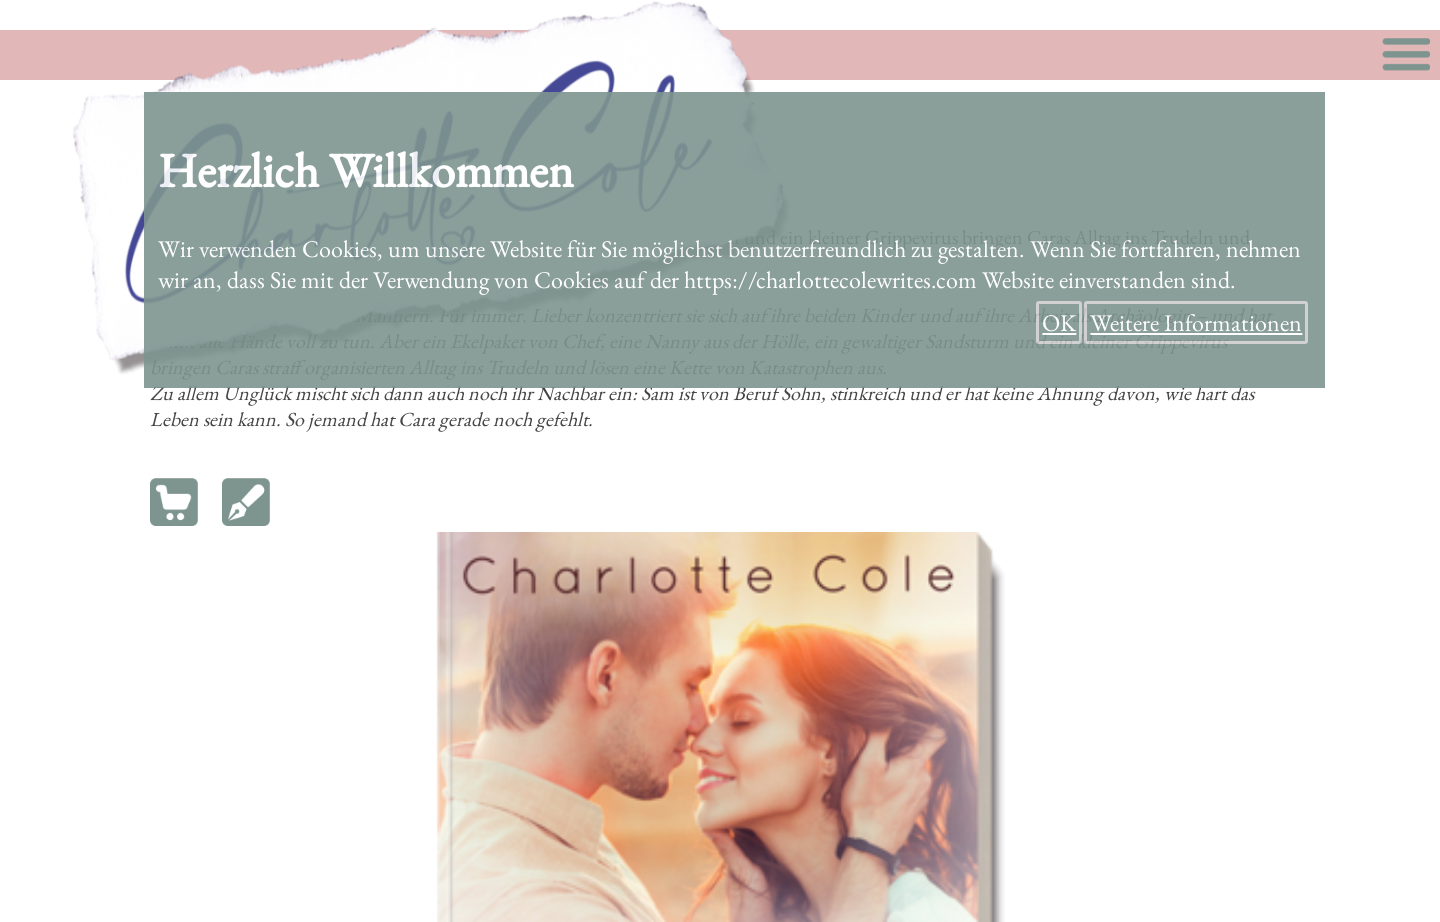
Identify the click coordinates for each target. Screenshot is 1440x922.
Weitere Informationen (1196, 322)
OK (1059, 322)
